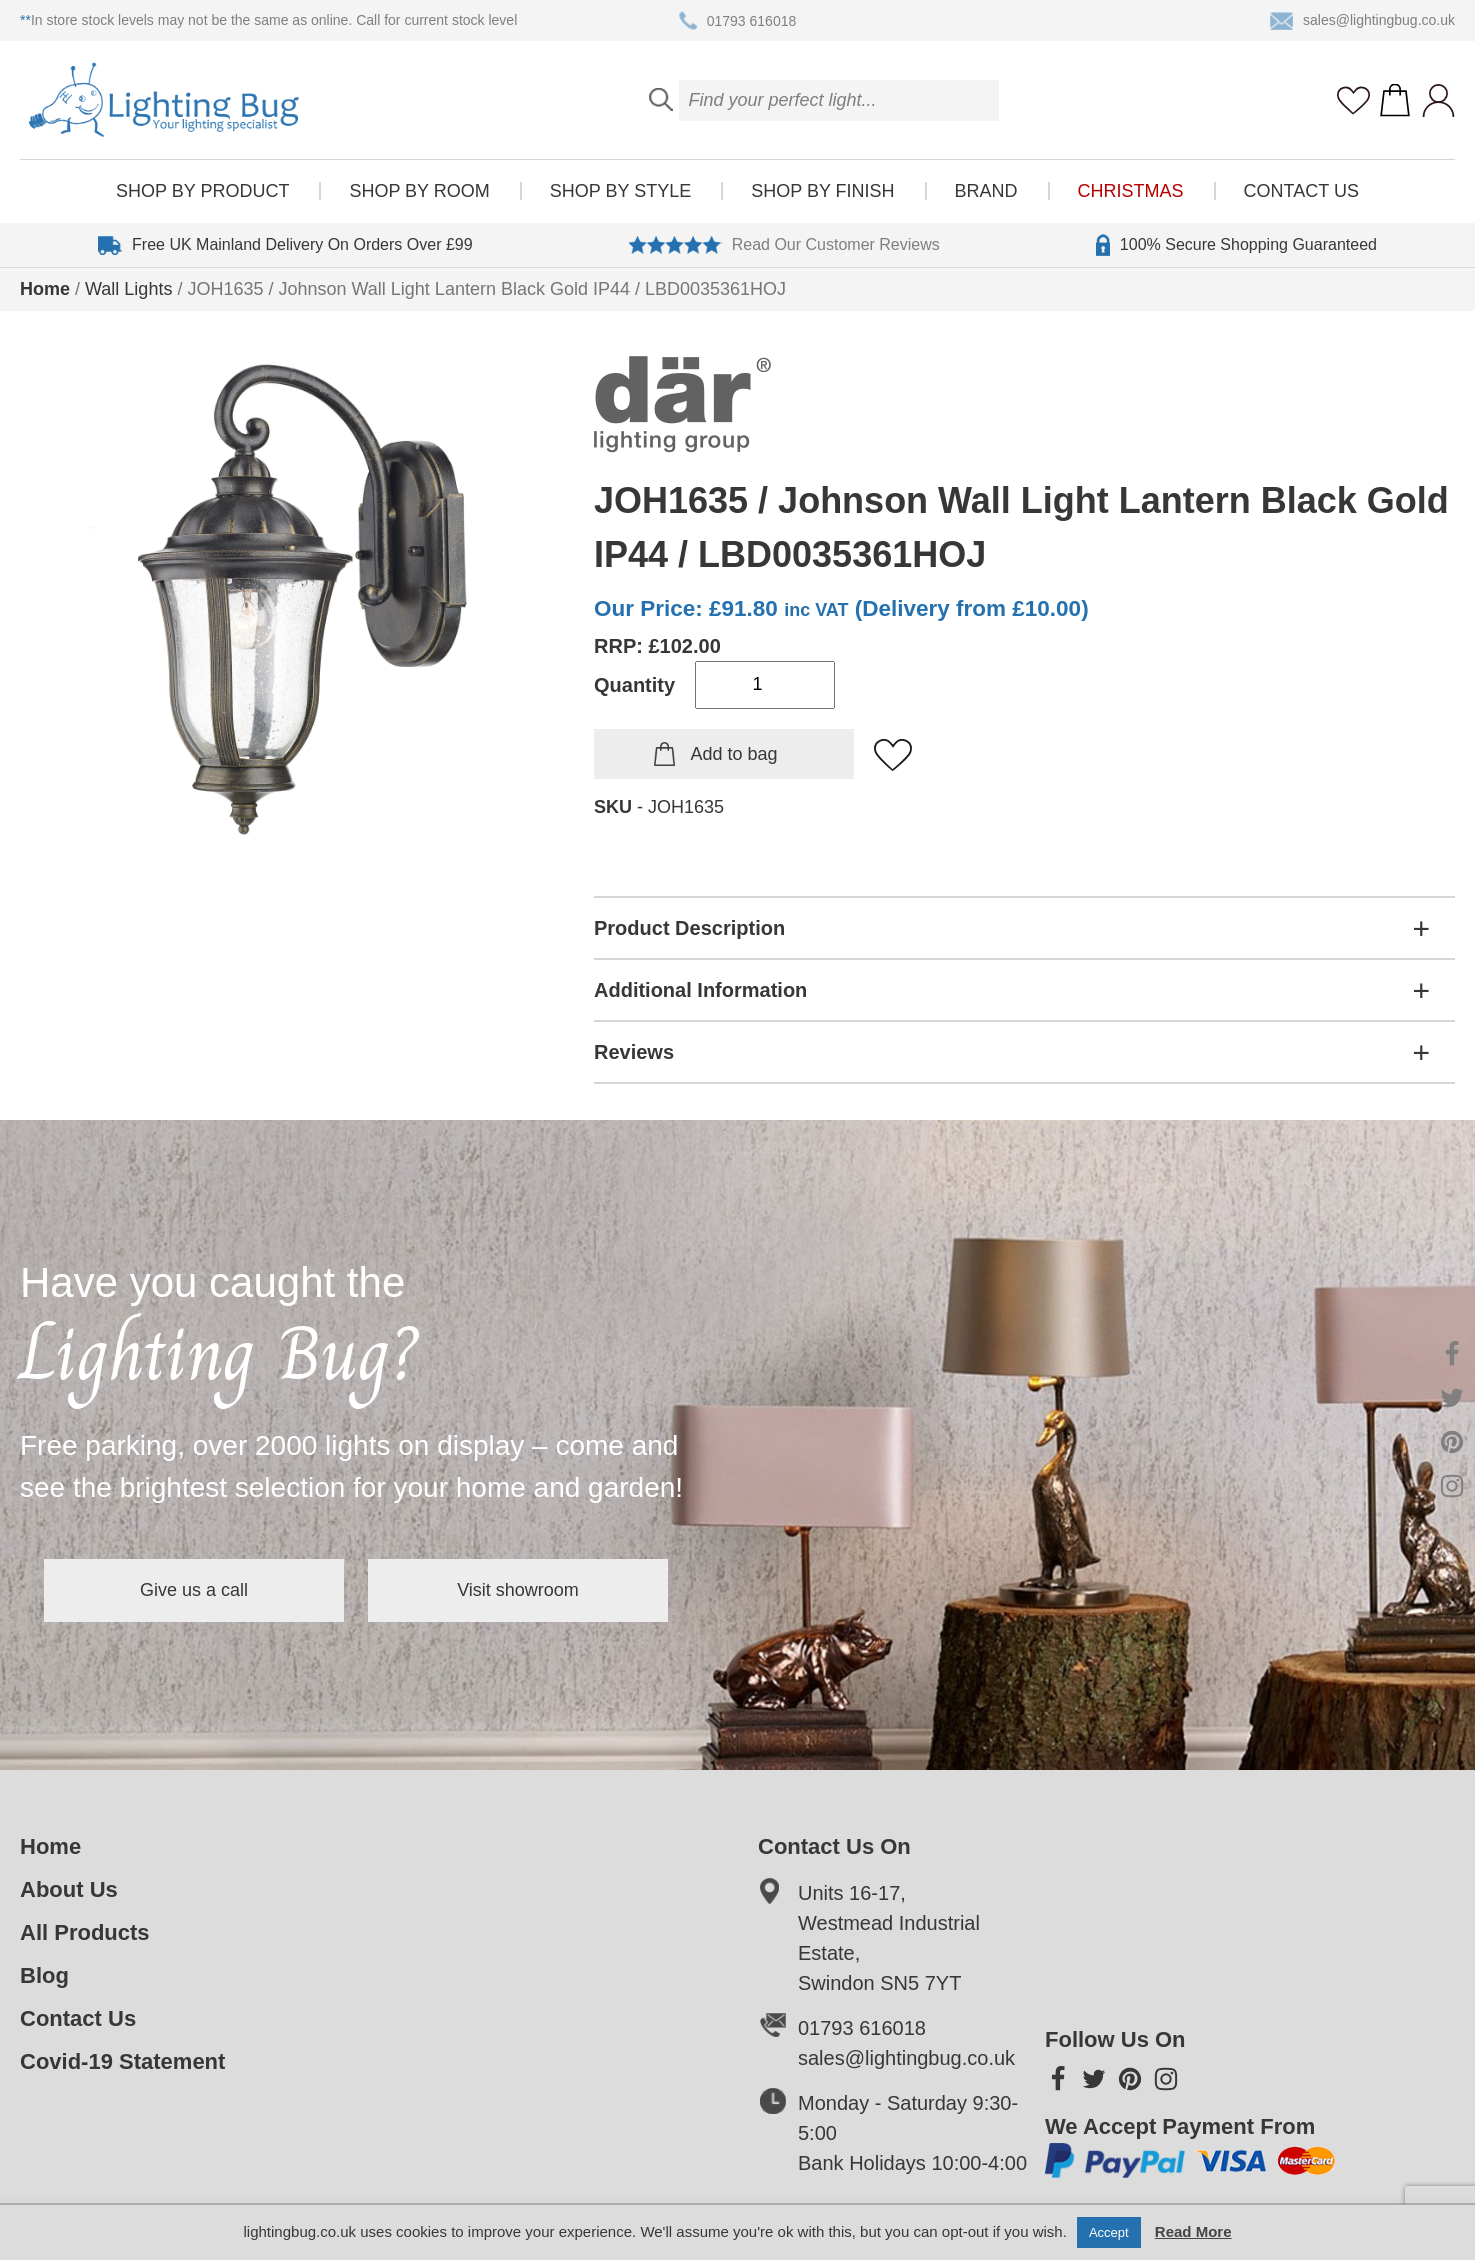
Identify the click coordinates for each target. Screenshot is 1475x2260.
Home (45, 289)
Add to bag (733, 754)
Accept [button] (1109, 2232)
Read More (1193, 2231)
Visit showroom (518, 1590)
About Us (69, 1889)
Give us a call (194, 1590)
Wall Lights (128, 289)
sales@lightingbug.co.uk (1362, 21)
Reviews (634, 1052)
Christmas (1131, 191)
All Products (85, 1932)
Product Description (689, 928)
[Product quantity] (765, 685)
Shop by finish (822, 191)
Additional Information (700, 990)
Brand (986, 191)
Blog (44, 1975)
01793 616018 (738, 21)
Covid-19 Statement (122, 2061)
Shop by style (620, 191)
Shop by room (419, 191)
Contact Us (1301, 191)
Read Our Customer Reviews (784, 245)
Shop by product (202, 191)
